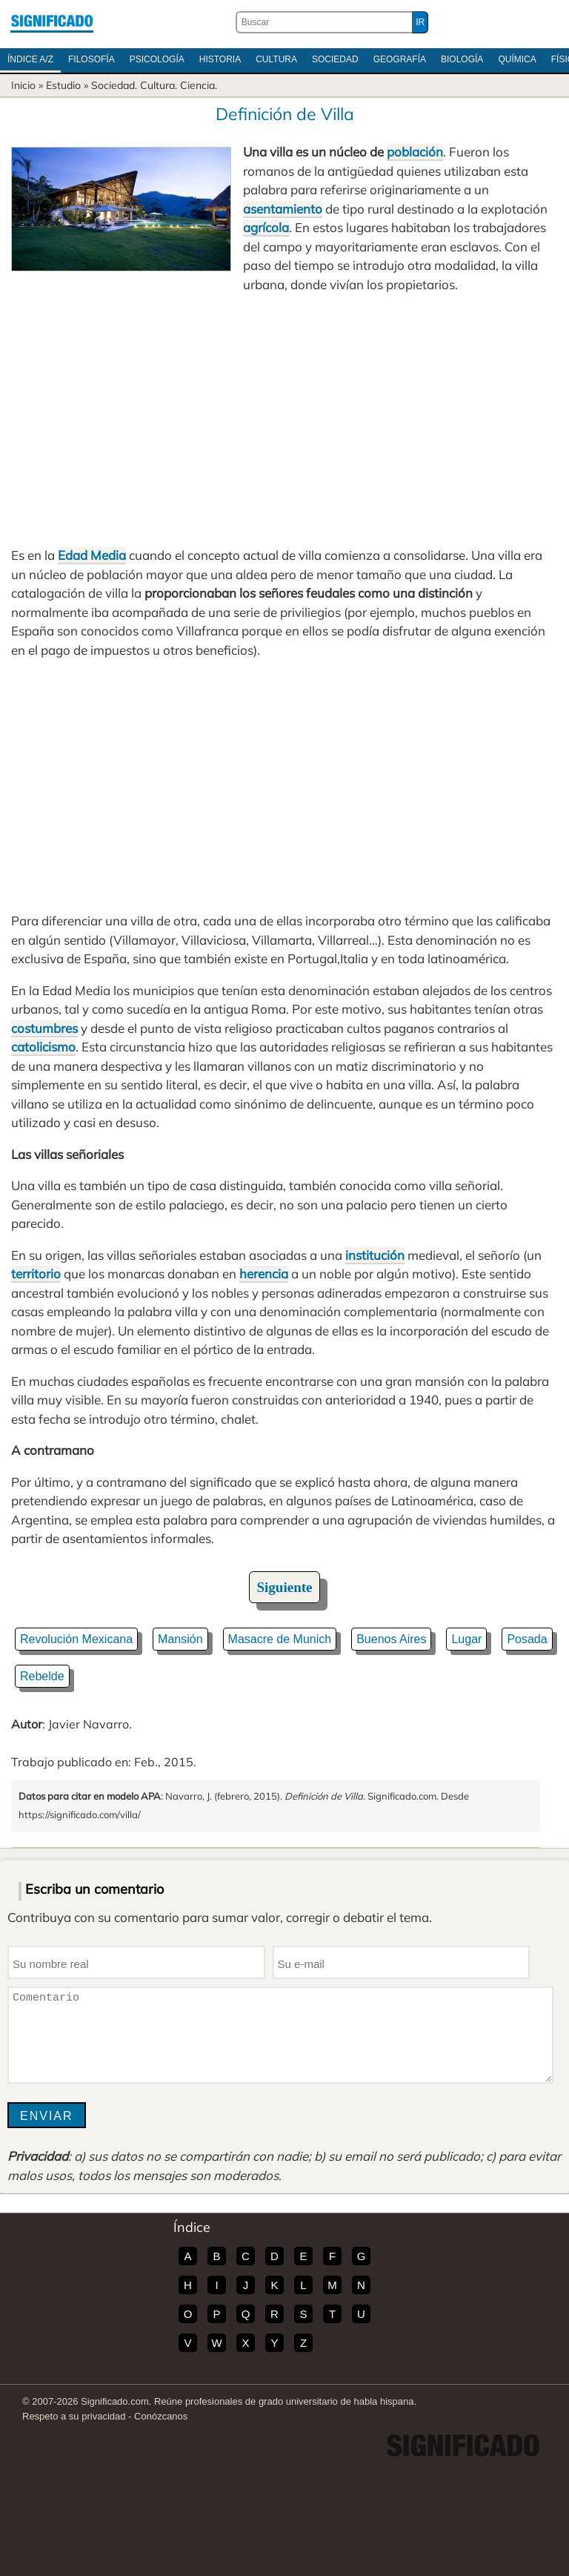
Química (517, 59)
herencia (263, 1273)
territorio (36, 1273)
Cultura (276, 59)
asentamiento (282, 209)
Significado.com (51, 22)
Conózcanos (160, 2416)
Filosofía (91, 59)
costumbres (44, 1028)
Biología (462, 59)
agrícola (266, 227)
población (415, 151)
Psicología (157, 59)
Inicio (23, 85)
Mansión (180, 1639)
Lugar (466, 1639)
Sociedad (335, 59)
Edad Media (92, 555)
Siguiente (285, 1587)
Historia (220, 59)
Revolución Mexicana (76, 1639)
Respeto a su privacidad (73, 2416)
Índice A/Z (30, 59)
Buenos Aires (391, 1639)
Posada (527, 1639)
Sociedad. (114, 85)
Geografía (399, 59)
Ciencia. (198, 85)
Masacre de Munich (280, 1639)
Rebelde (42, 1676)
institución (375, 1255)
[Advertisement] (284, 420)
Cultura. (158, 85)
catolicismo (43, 1046)
